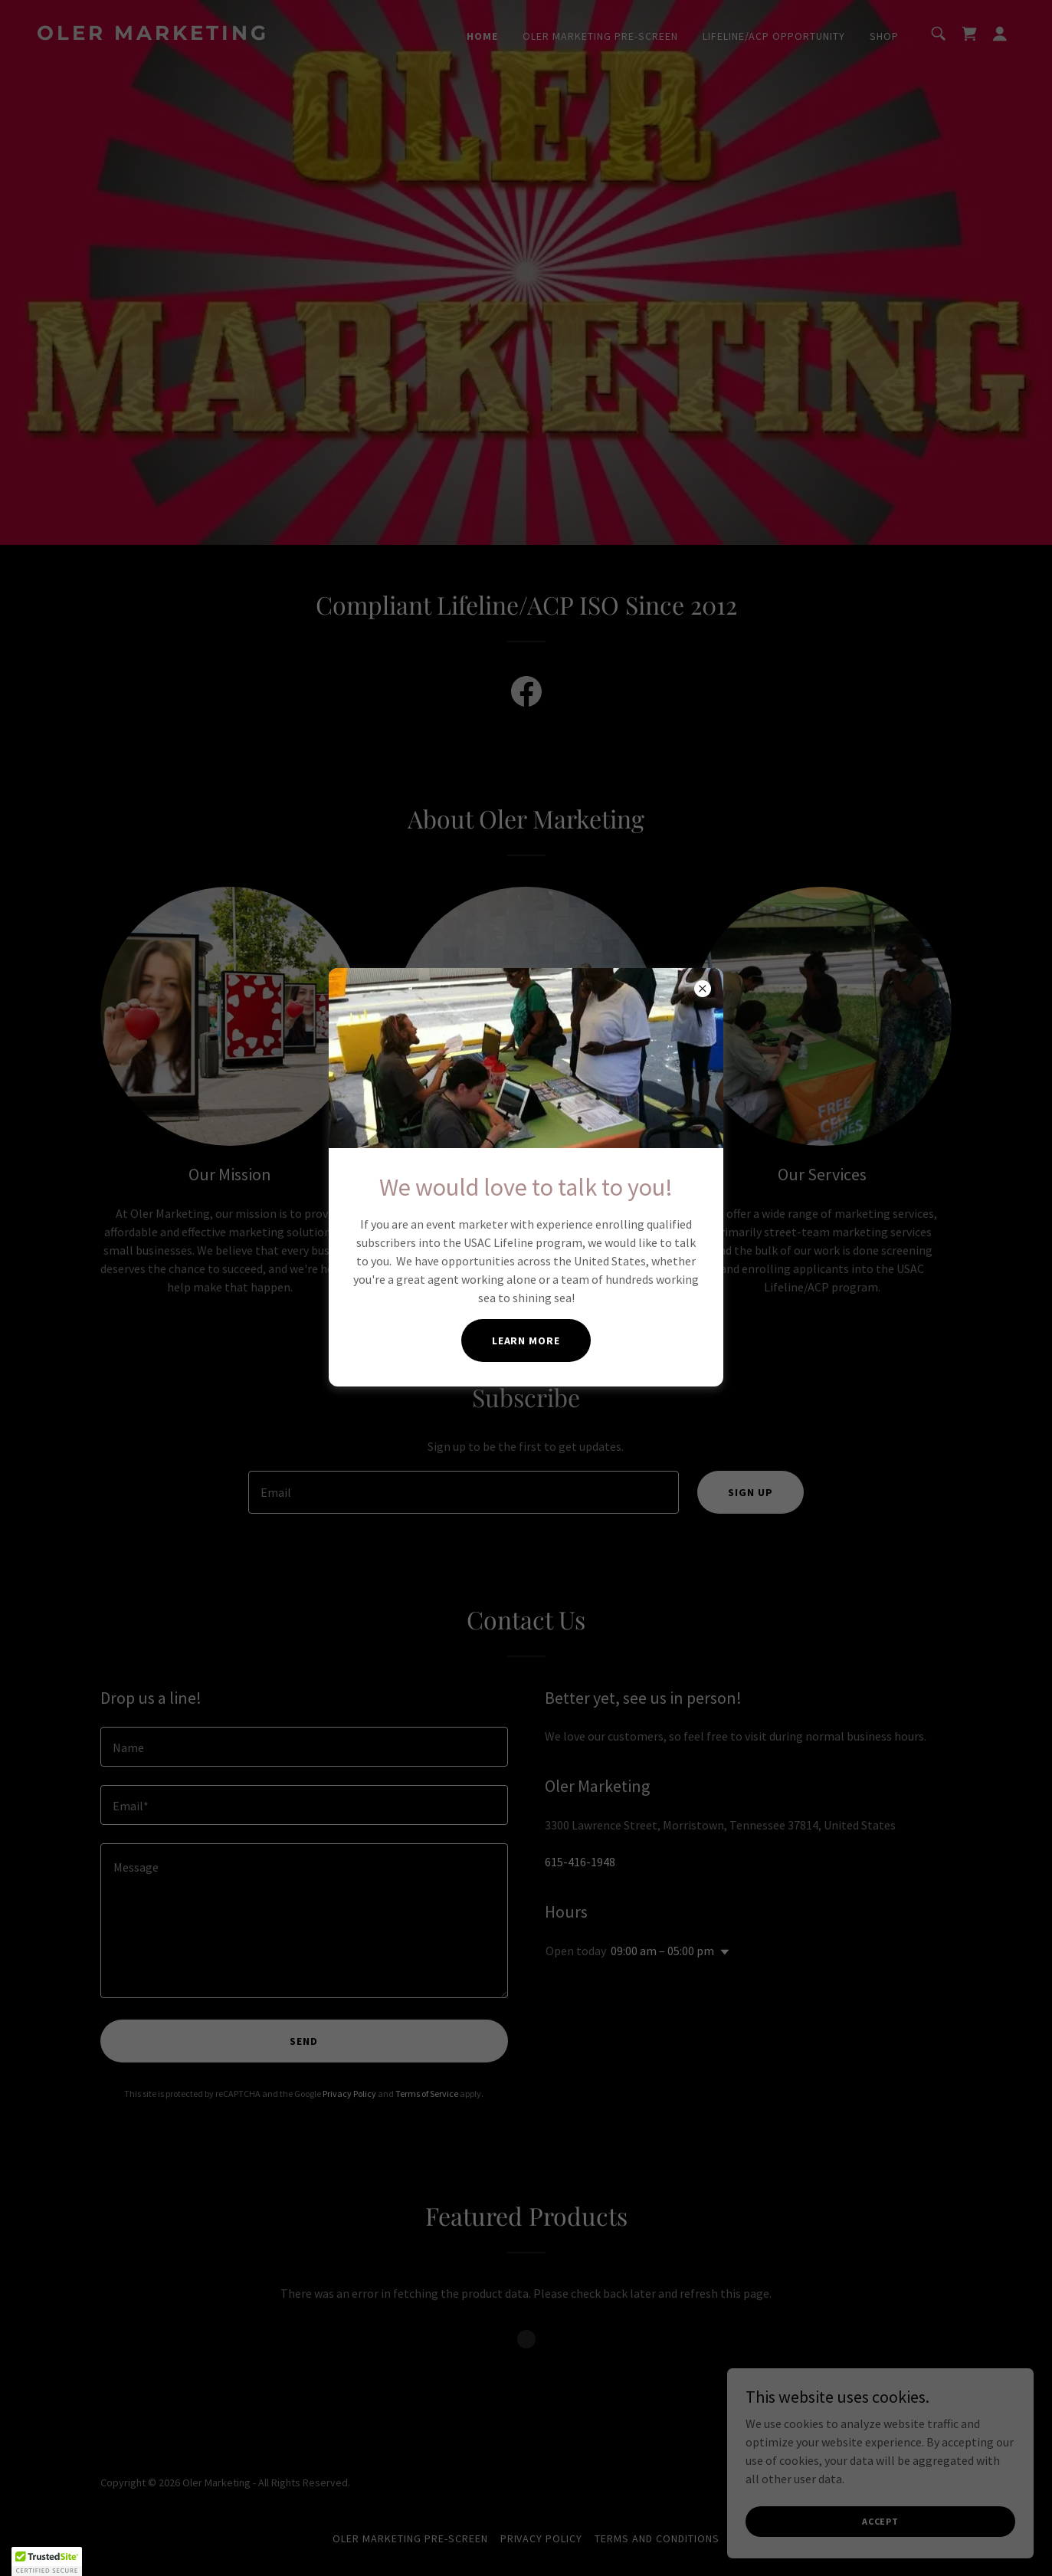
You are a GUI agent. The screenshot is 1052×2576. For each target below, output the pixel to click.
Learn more (526, 1340)
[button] (46, 2561)
